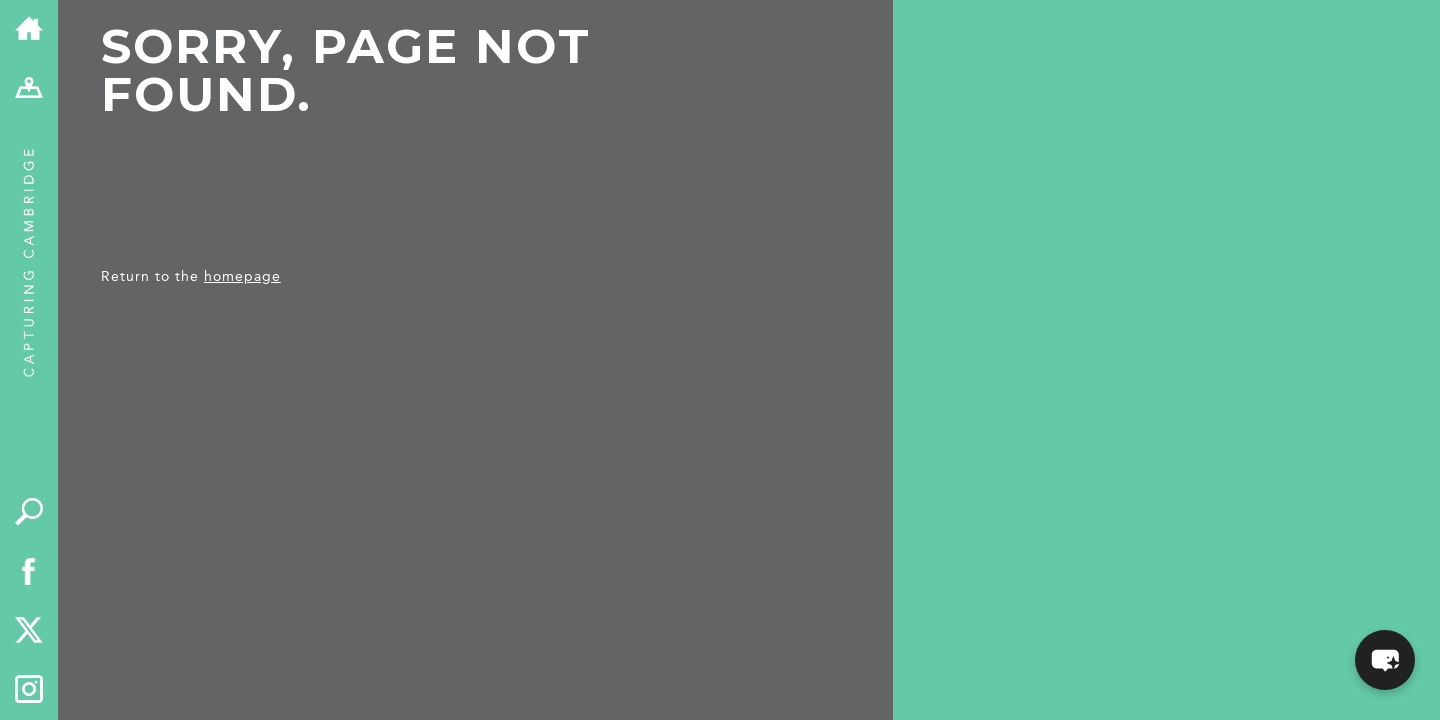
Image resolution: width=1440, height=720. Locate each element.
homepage (242, 276)
